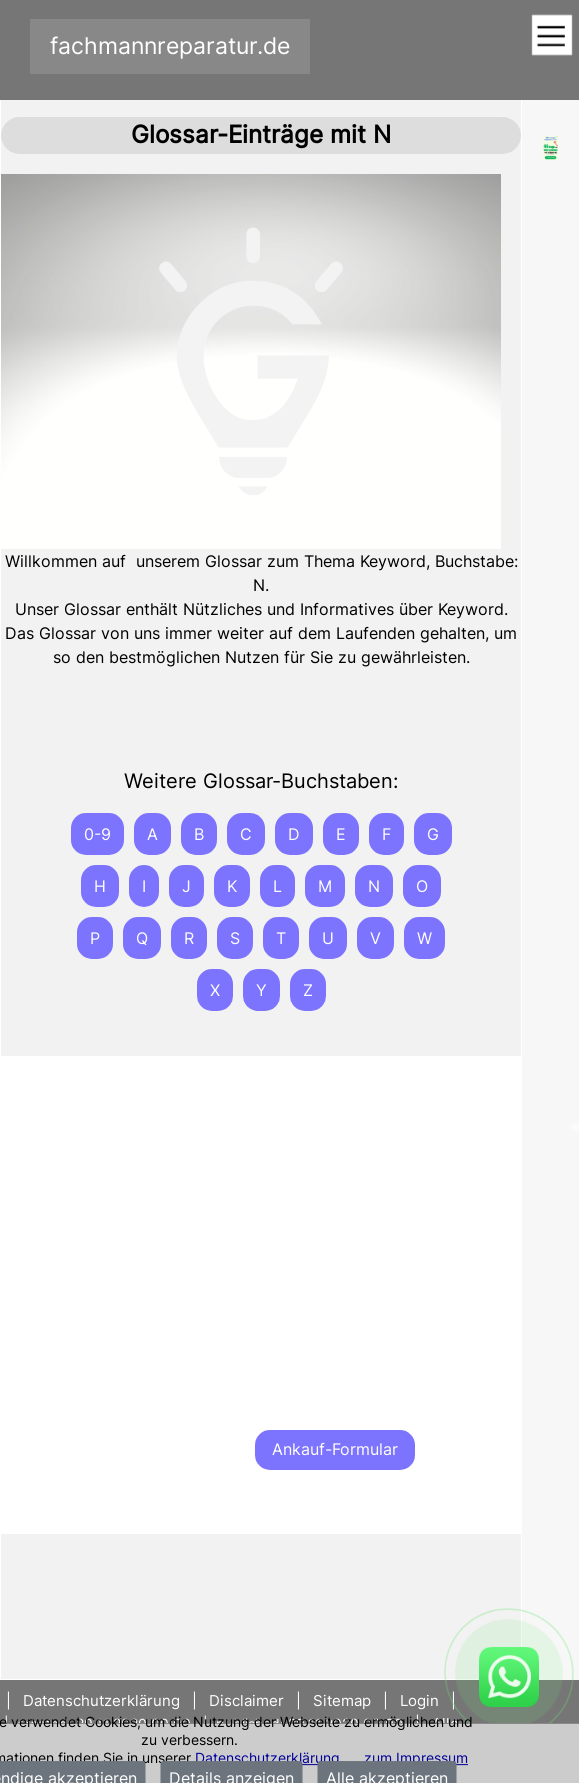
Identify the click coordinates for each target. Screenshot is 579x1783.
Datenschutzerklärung (267, 1757)
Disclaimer (246, 1700)
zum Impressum (416, 1757)
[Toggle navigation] (551, 36)
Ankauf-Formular (335, 1449)
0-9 (97, 834)
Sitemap (342, 1700)
